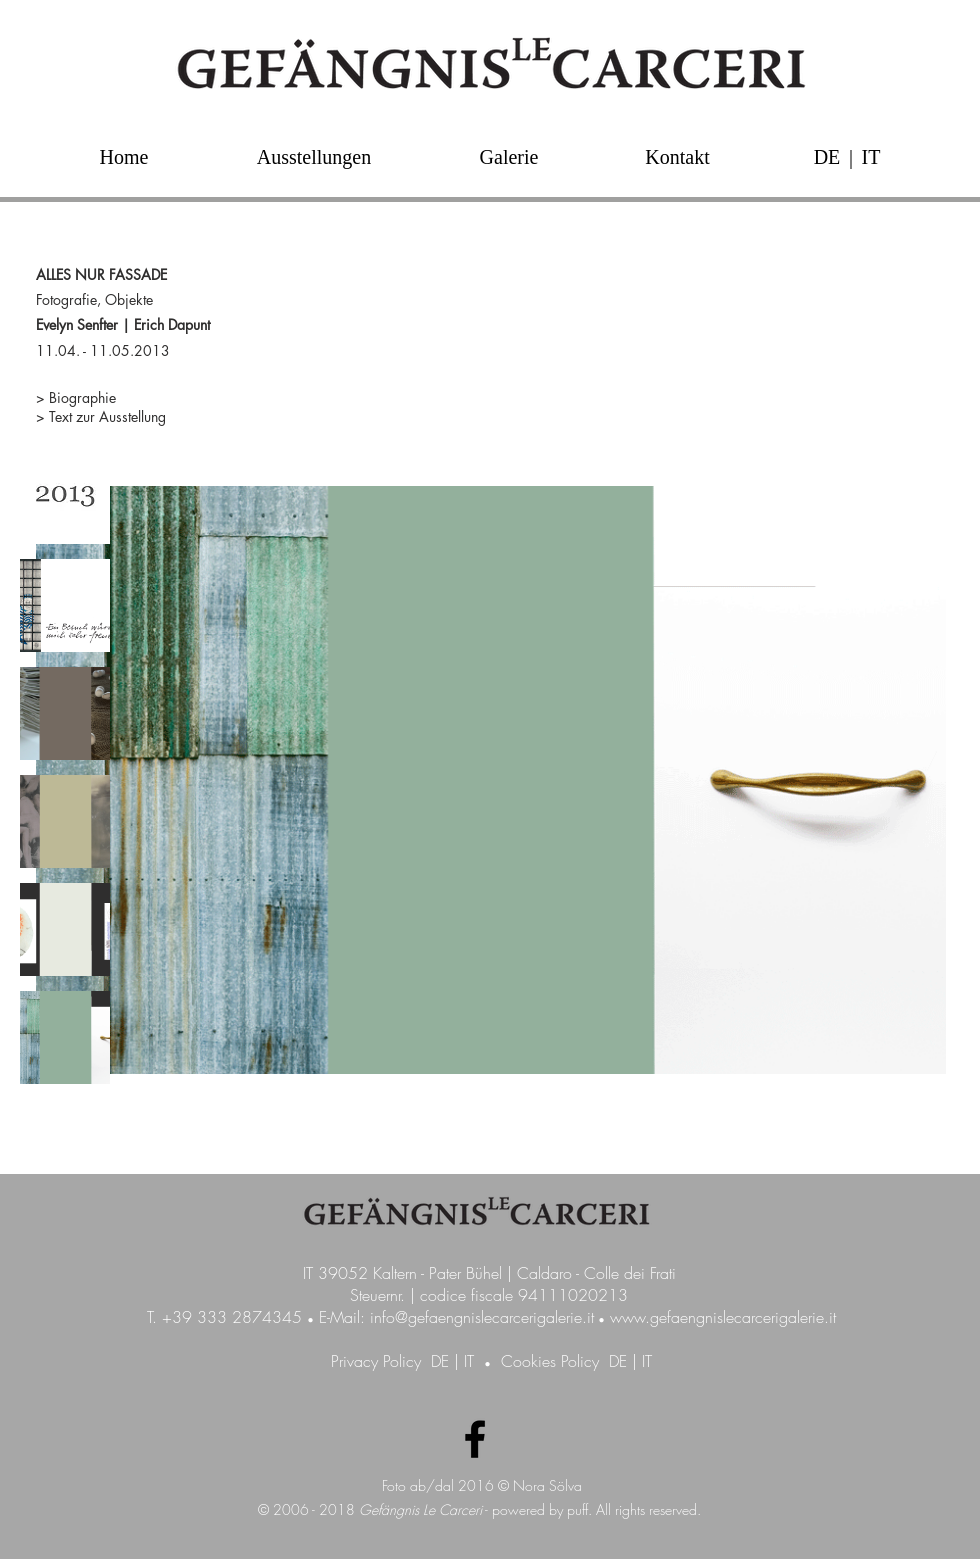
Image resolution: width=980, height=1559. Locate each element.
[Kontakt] (677, 156)
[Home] (124, 156)
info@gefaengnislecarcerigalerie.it (482, 1317)
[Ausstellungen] (314, 156)
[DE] (827, 156)
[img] (65, 497)
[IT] (871, 156)
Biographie (84, 397)
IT (469, 1361)
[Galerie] (509, 156)
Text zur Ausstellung (107, 416)
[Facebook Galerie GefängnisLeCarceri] (475, 1439)
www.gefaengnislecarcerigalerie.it (723, 1317)
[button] (851, 156)
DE (440, 1361)
